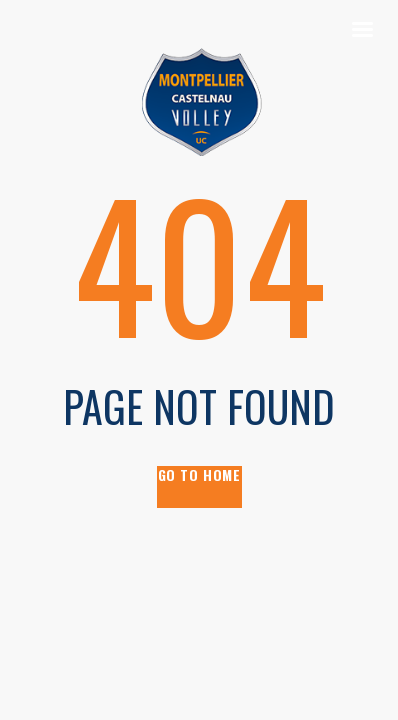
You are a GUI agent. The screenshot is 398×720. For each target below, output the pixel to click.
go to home (199, 475)
